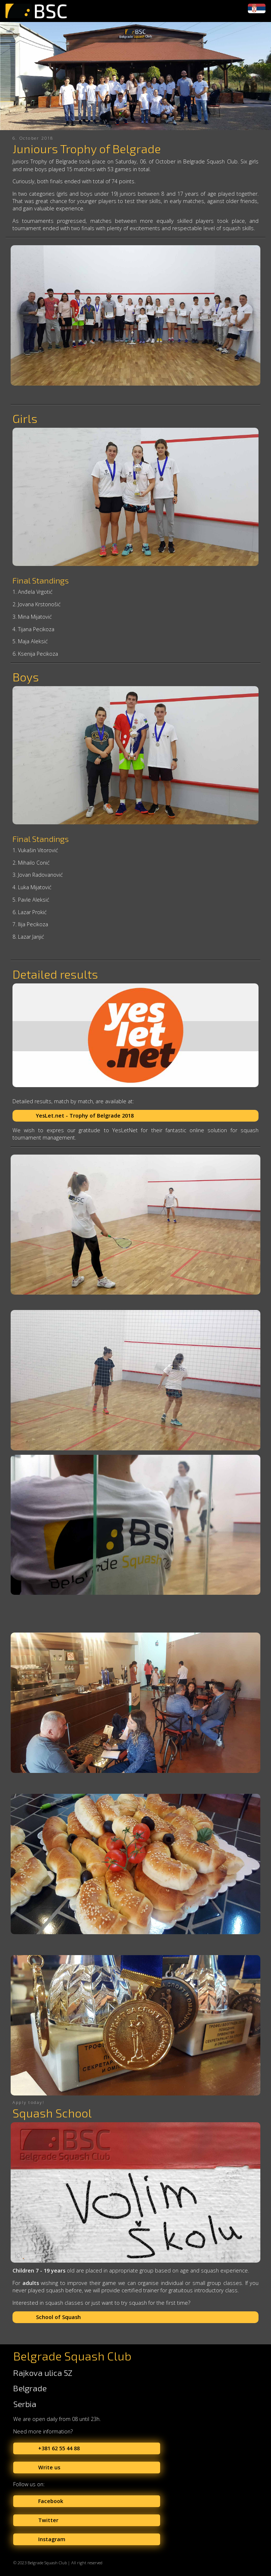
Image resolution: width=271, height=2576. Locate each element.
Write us (49, 2467)
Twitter (48, 2520)
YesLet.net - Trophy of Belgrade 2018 (85, 1115)
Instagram (51, 2539)
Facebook (50, 2501)
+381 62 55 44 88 (59, 2448)
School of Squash (58, 2317)
